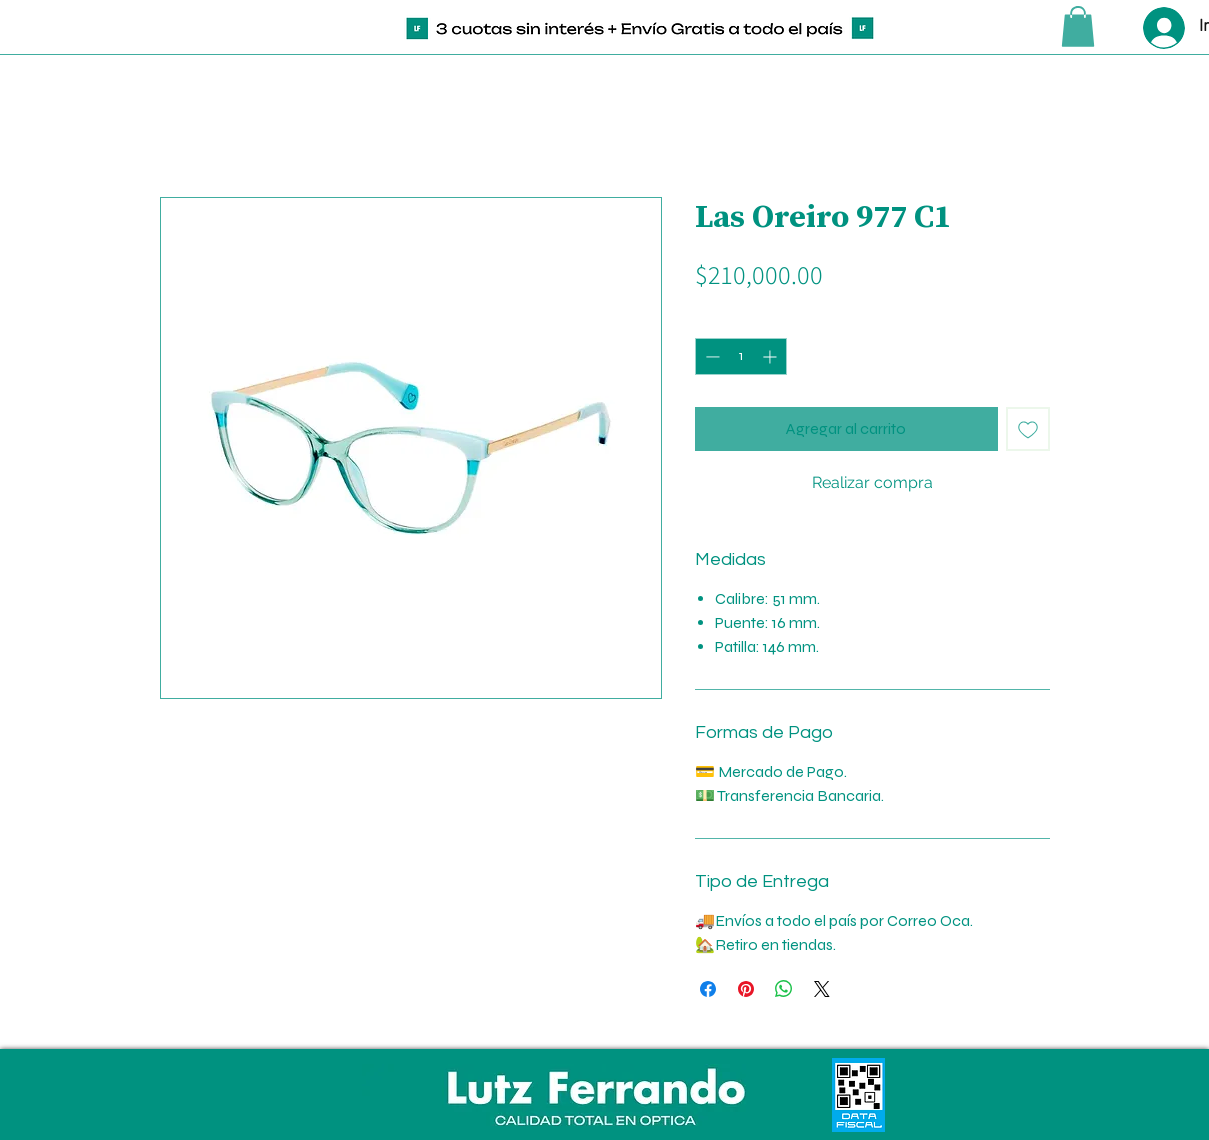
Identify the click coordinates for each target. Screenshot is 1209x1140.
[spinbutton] (741, 356)
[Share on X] (822, 989)
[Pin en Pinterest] (746, 989)
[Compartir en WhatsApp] (784, 989)
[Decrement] (710, 356)
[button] (1078, 26)
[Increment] (771, 356)
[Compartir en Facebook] (708, 989)
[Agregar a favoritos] (1028, 429)
